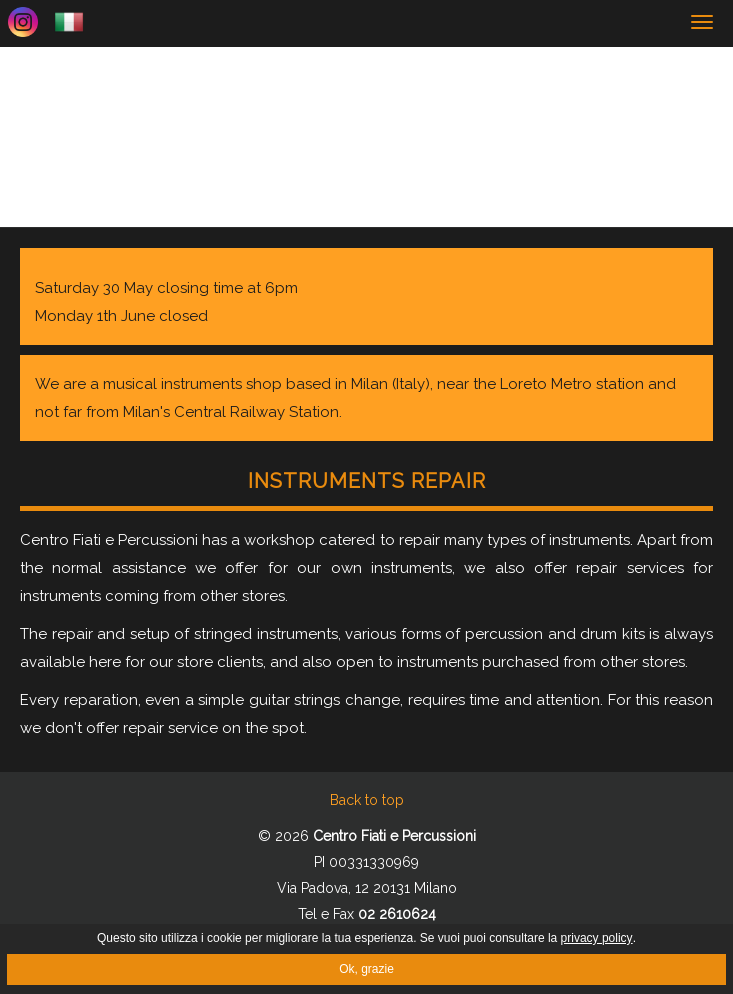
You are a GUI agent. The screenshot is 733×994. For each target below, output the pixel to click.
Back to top (367, 800)
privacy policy (597, 938)
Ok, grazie (366, 969)
